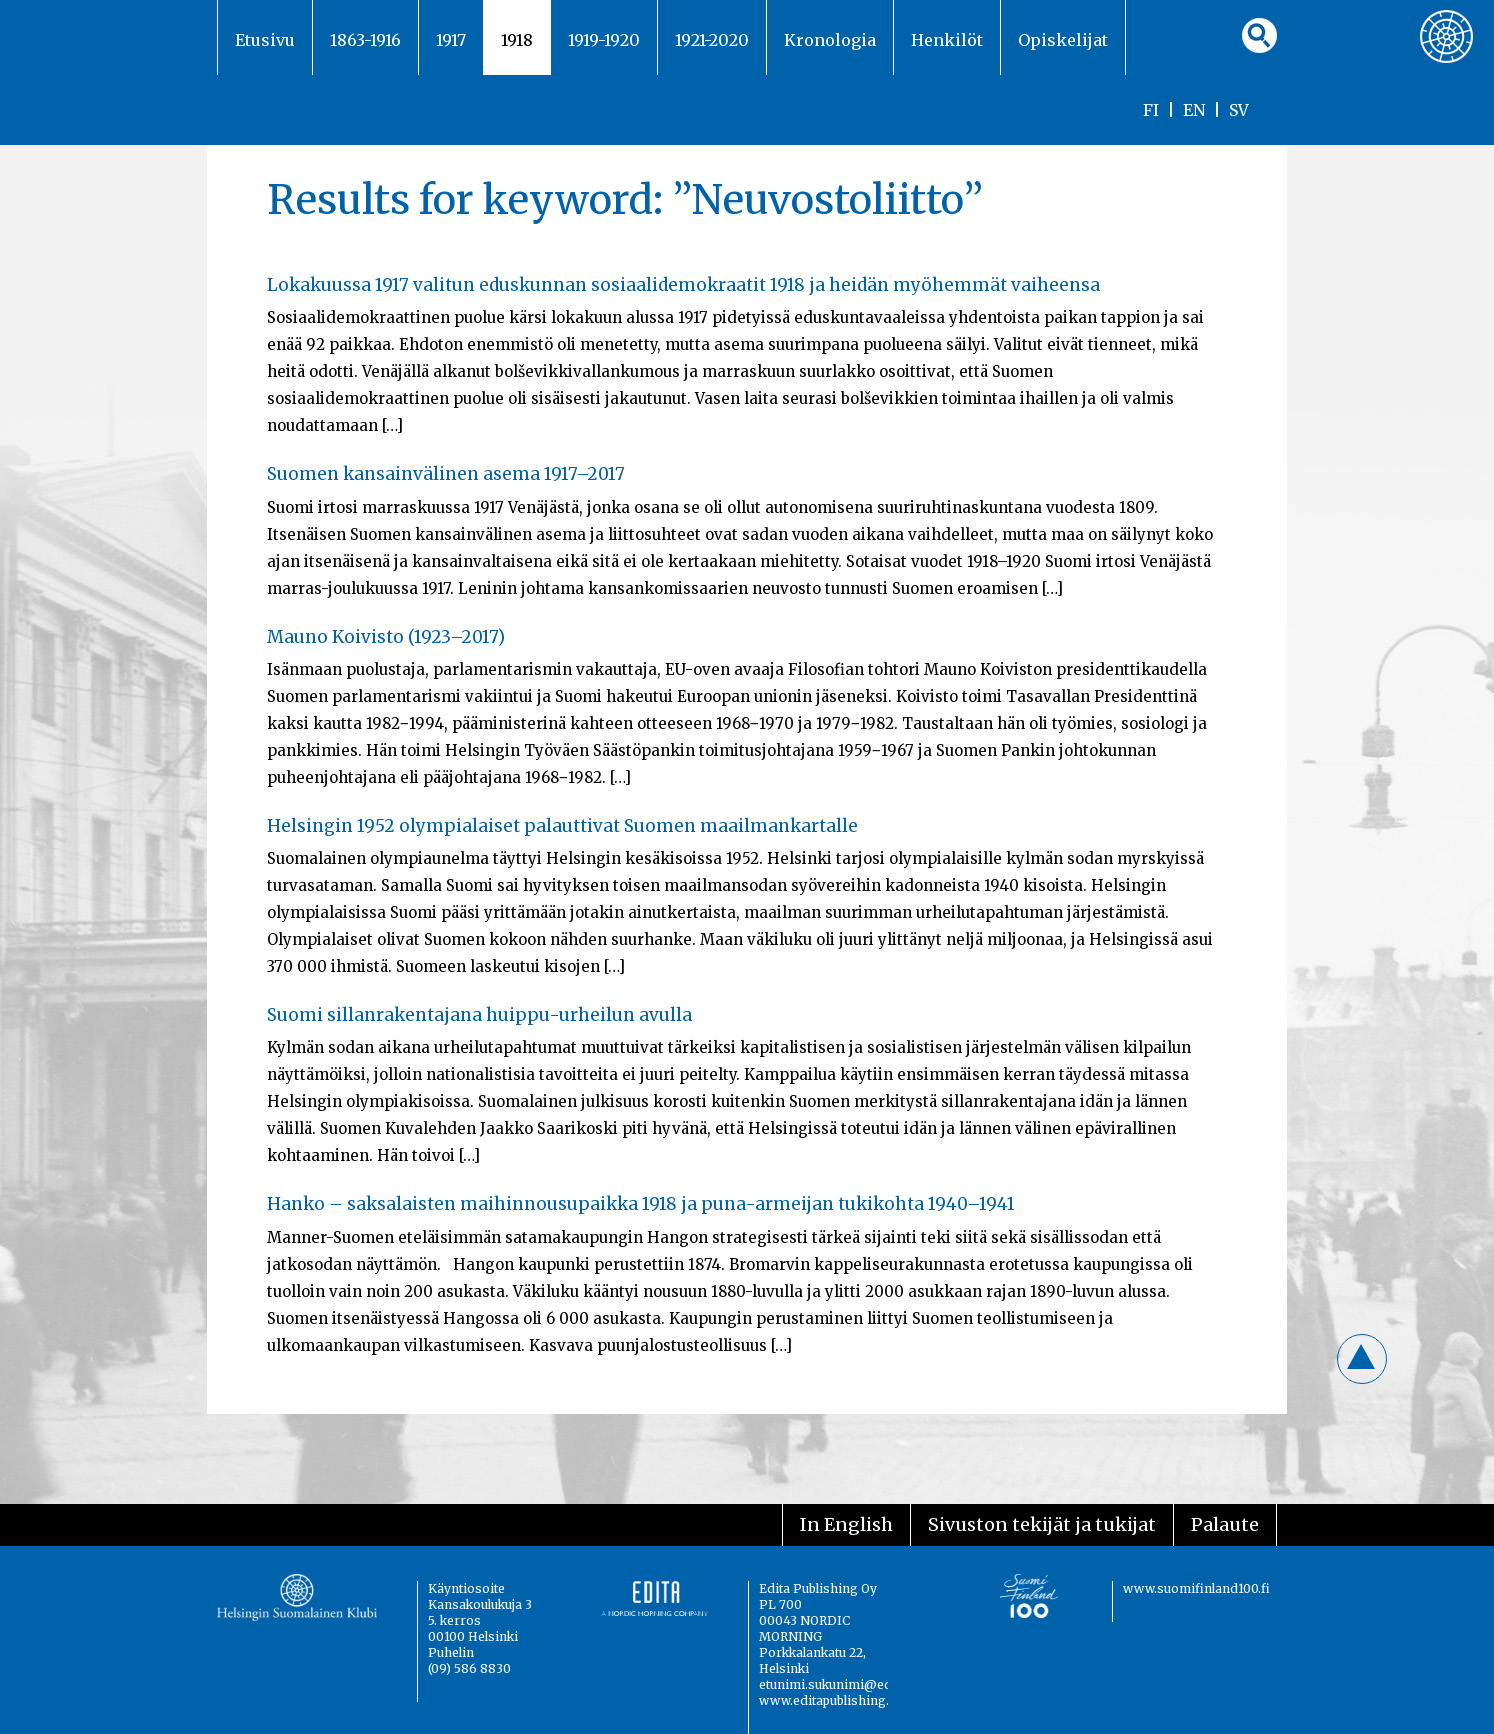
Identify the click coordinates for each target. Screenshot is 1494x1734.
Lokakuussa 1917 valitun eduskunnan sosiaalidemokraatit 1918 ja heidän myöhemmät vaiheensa (683, 285)
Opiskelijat (1063, 40)
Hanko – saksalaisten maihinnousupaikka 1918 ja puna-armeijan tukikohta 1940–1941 (641, 1204)
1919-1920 (604, 40)
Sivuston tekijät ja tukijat (1042, 1524)
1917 (451, 40)
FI (1151, 110)
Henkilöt (947, 40)
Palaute (1225, 1524)
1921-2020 (712, 40)
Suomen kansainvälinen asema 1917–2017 (446, 474)
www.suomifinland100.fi (1196, 1588)
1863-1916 (365, 40)
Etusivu (265, 40)
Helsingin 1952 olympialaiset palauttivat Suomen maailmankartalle (562, 826)
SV (1239, 110)
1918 (517, 40)
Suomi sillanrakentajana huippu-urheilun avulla (479, 1015)
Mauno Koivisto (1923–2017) (386, 637)
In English (846, 1524)
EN (1194, 110)
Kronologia (830, 40)
